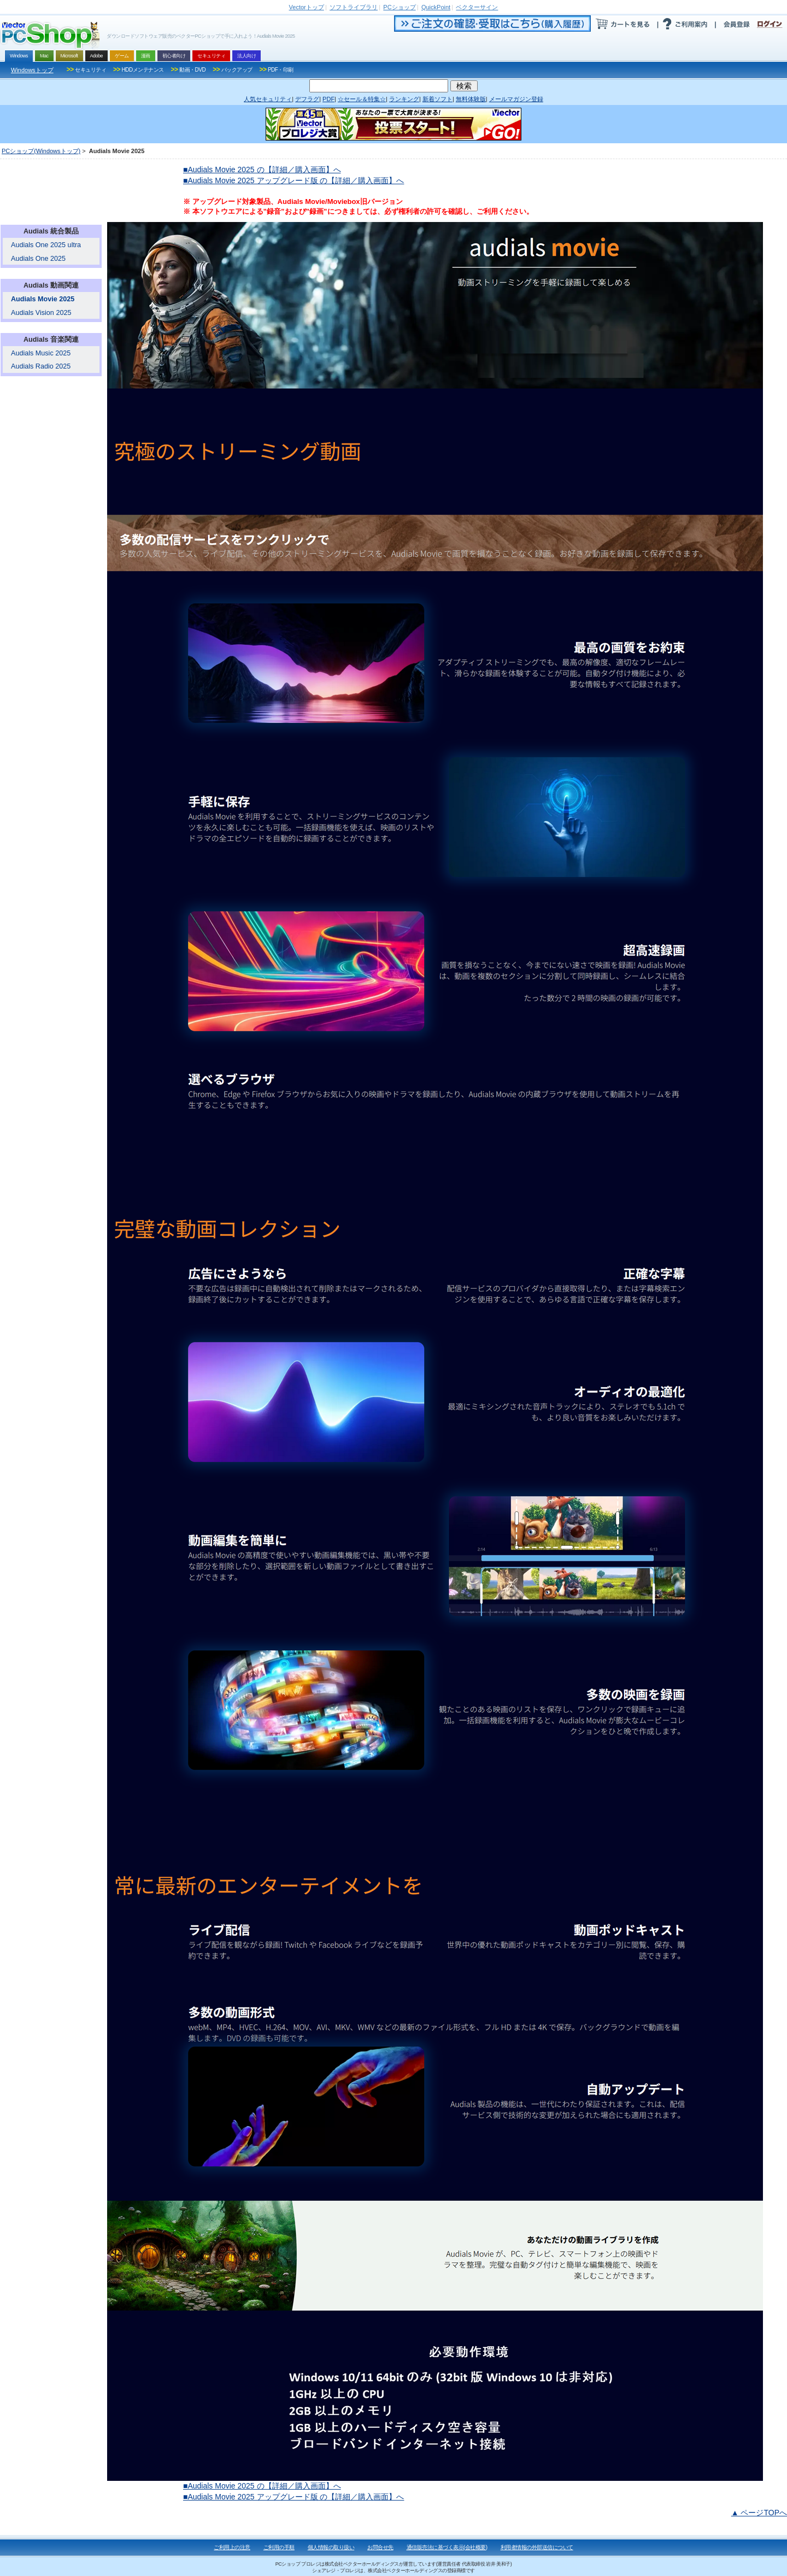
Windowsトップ (32, 70)
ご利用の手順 (279, 2547)
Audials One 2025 (38, 258)
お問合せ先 (380, 2547)
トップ (306, 7)
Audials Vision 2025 (41, 313)
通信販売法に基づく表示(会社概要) (447, 2547)
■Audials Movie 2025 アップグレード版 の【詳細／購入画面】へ (293, 180)
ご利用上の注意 (232, 2547)
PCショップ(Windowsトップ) (41, 151)
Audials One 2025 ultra (46, 245)
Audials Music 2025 (41, 353)
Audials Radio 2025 (41, 366)
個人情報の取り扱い (331, 2547)
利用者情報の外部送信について (537, 2547)
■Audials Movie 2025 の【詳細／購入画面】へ (262, 169)
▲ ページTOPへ (759, 2512)
